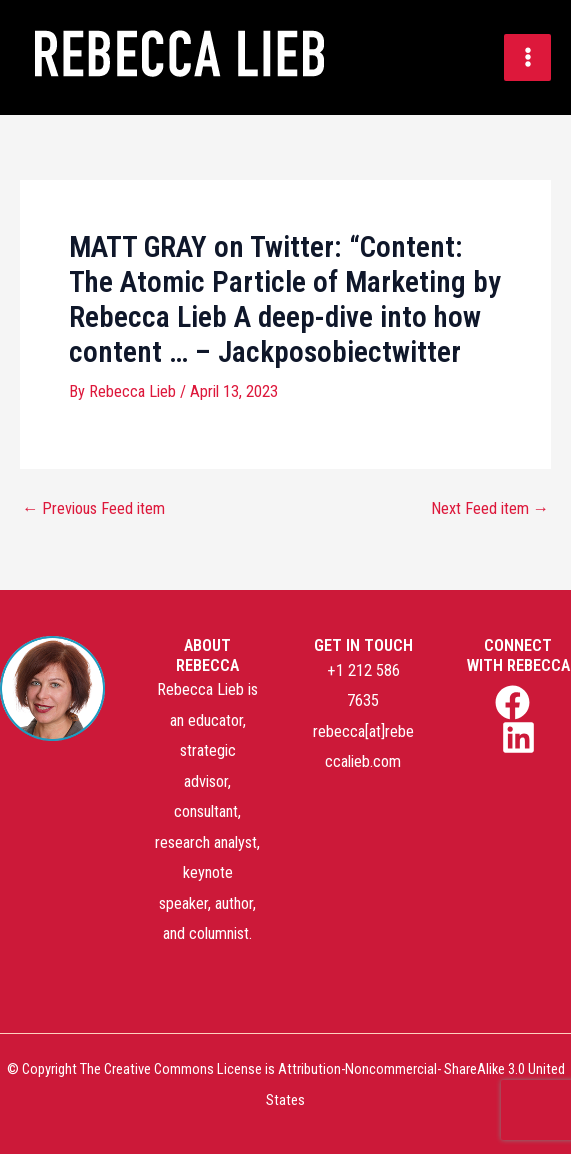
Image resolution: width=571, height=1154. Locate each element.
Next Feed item (490, 509)
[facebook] (515, 702)
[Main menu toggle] (527, 57)
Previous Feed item (93, 509)
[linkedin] (521, 737)
